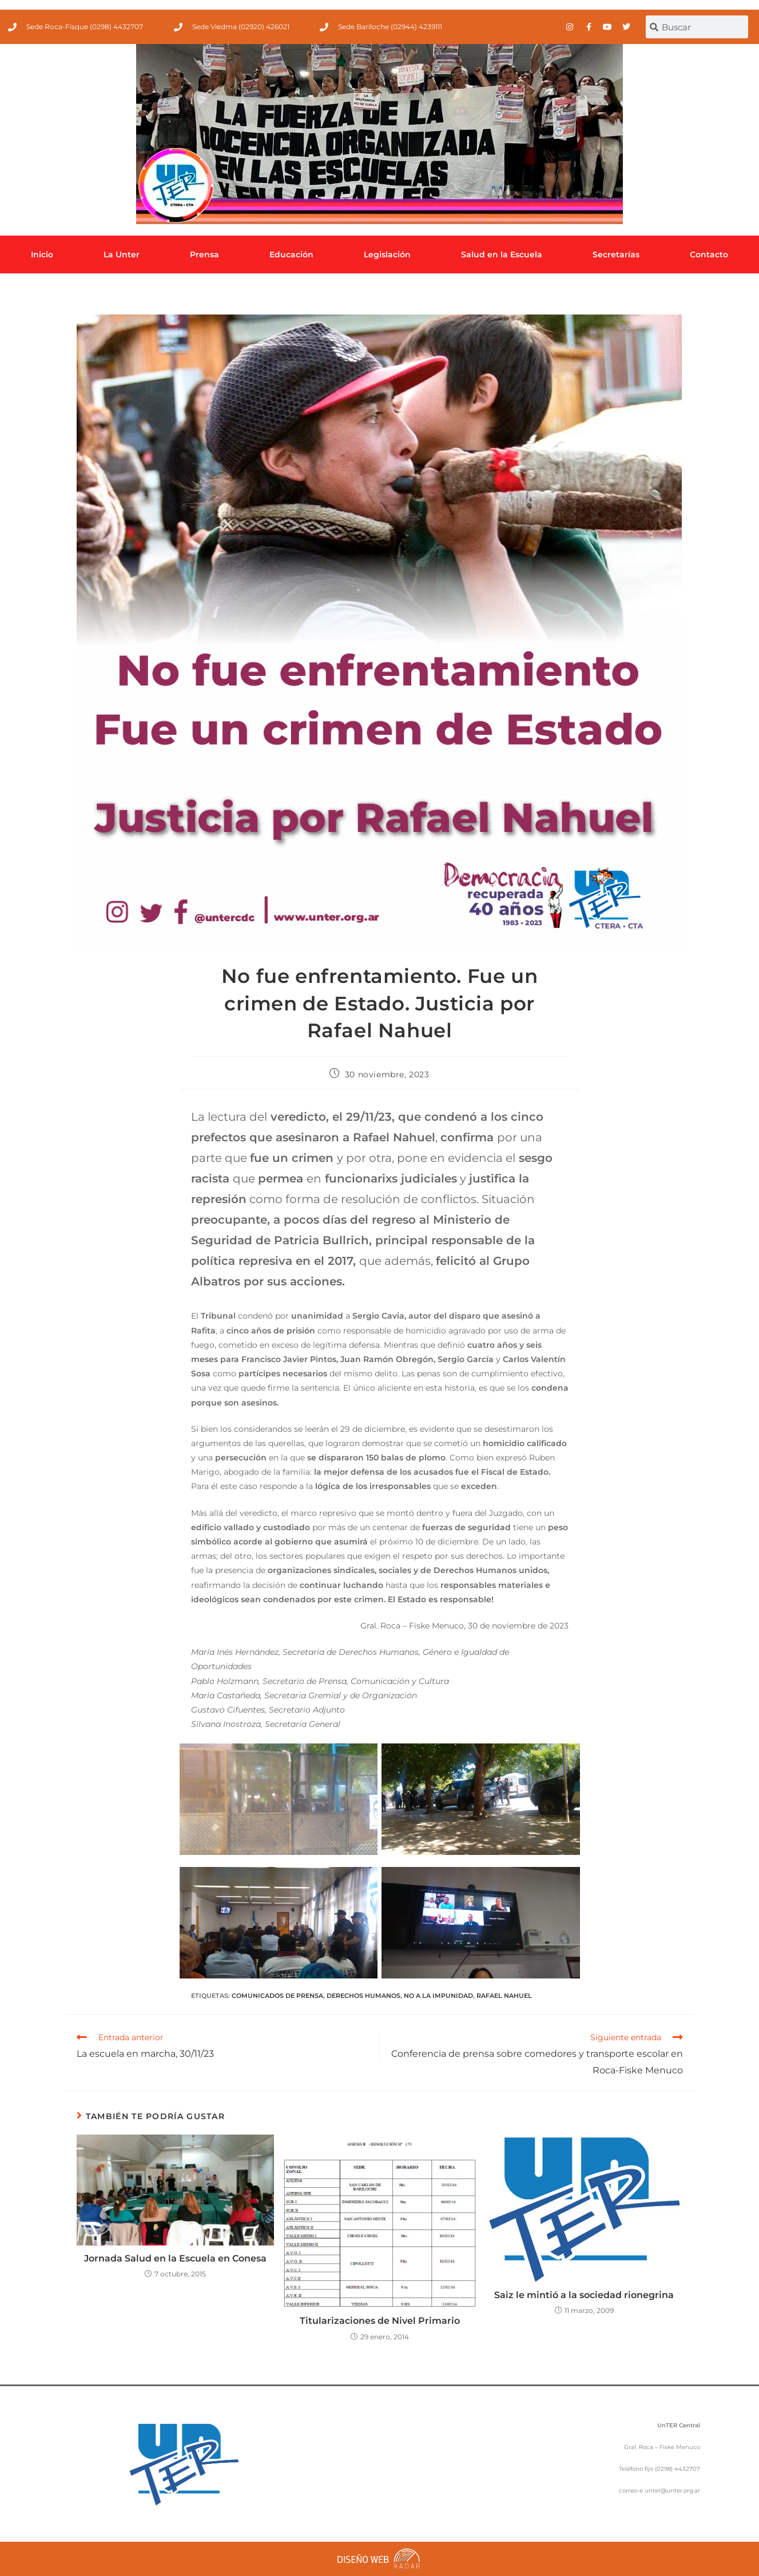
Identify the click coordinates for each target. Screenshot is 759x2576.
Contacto (709, 254)
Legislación (387, 254)
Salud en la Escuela (501, 254)
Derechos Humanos (363, 1996)
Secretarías (616, 254)
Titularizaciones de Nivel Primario (380, 2320)
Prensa (204, 254)
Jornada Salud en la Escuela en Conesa (175, 2258)
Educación (291, 254)
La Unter (122, 254)
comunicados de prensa (277, 1996)
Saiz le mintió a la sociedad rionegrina (584, 2295)
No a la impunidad (438, 1996)
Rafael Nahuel (504, 1996)
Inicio (42, 254)
